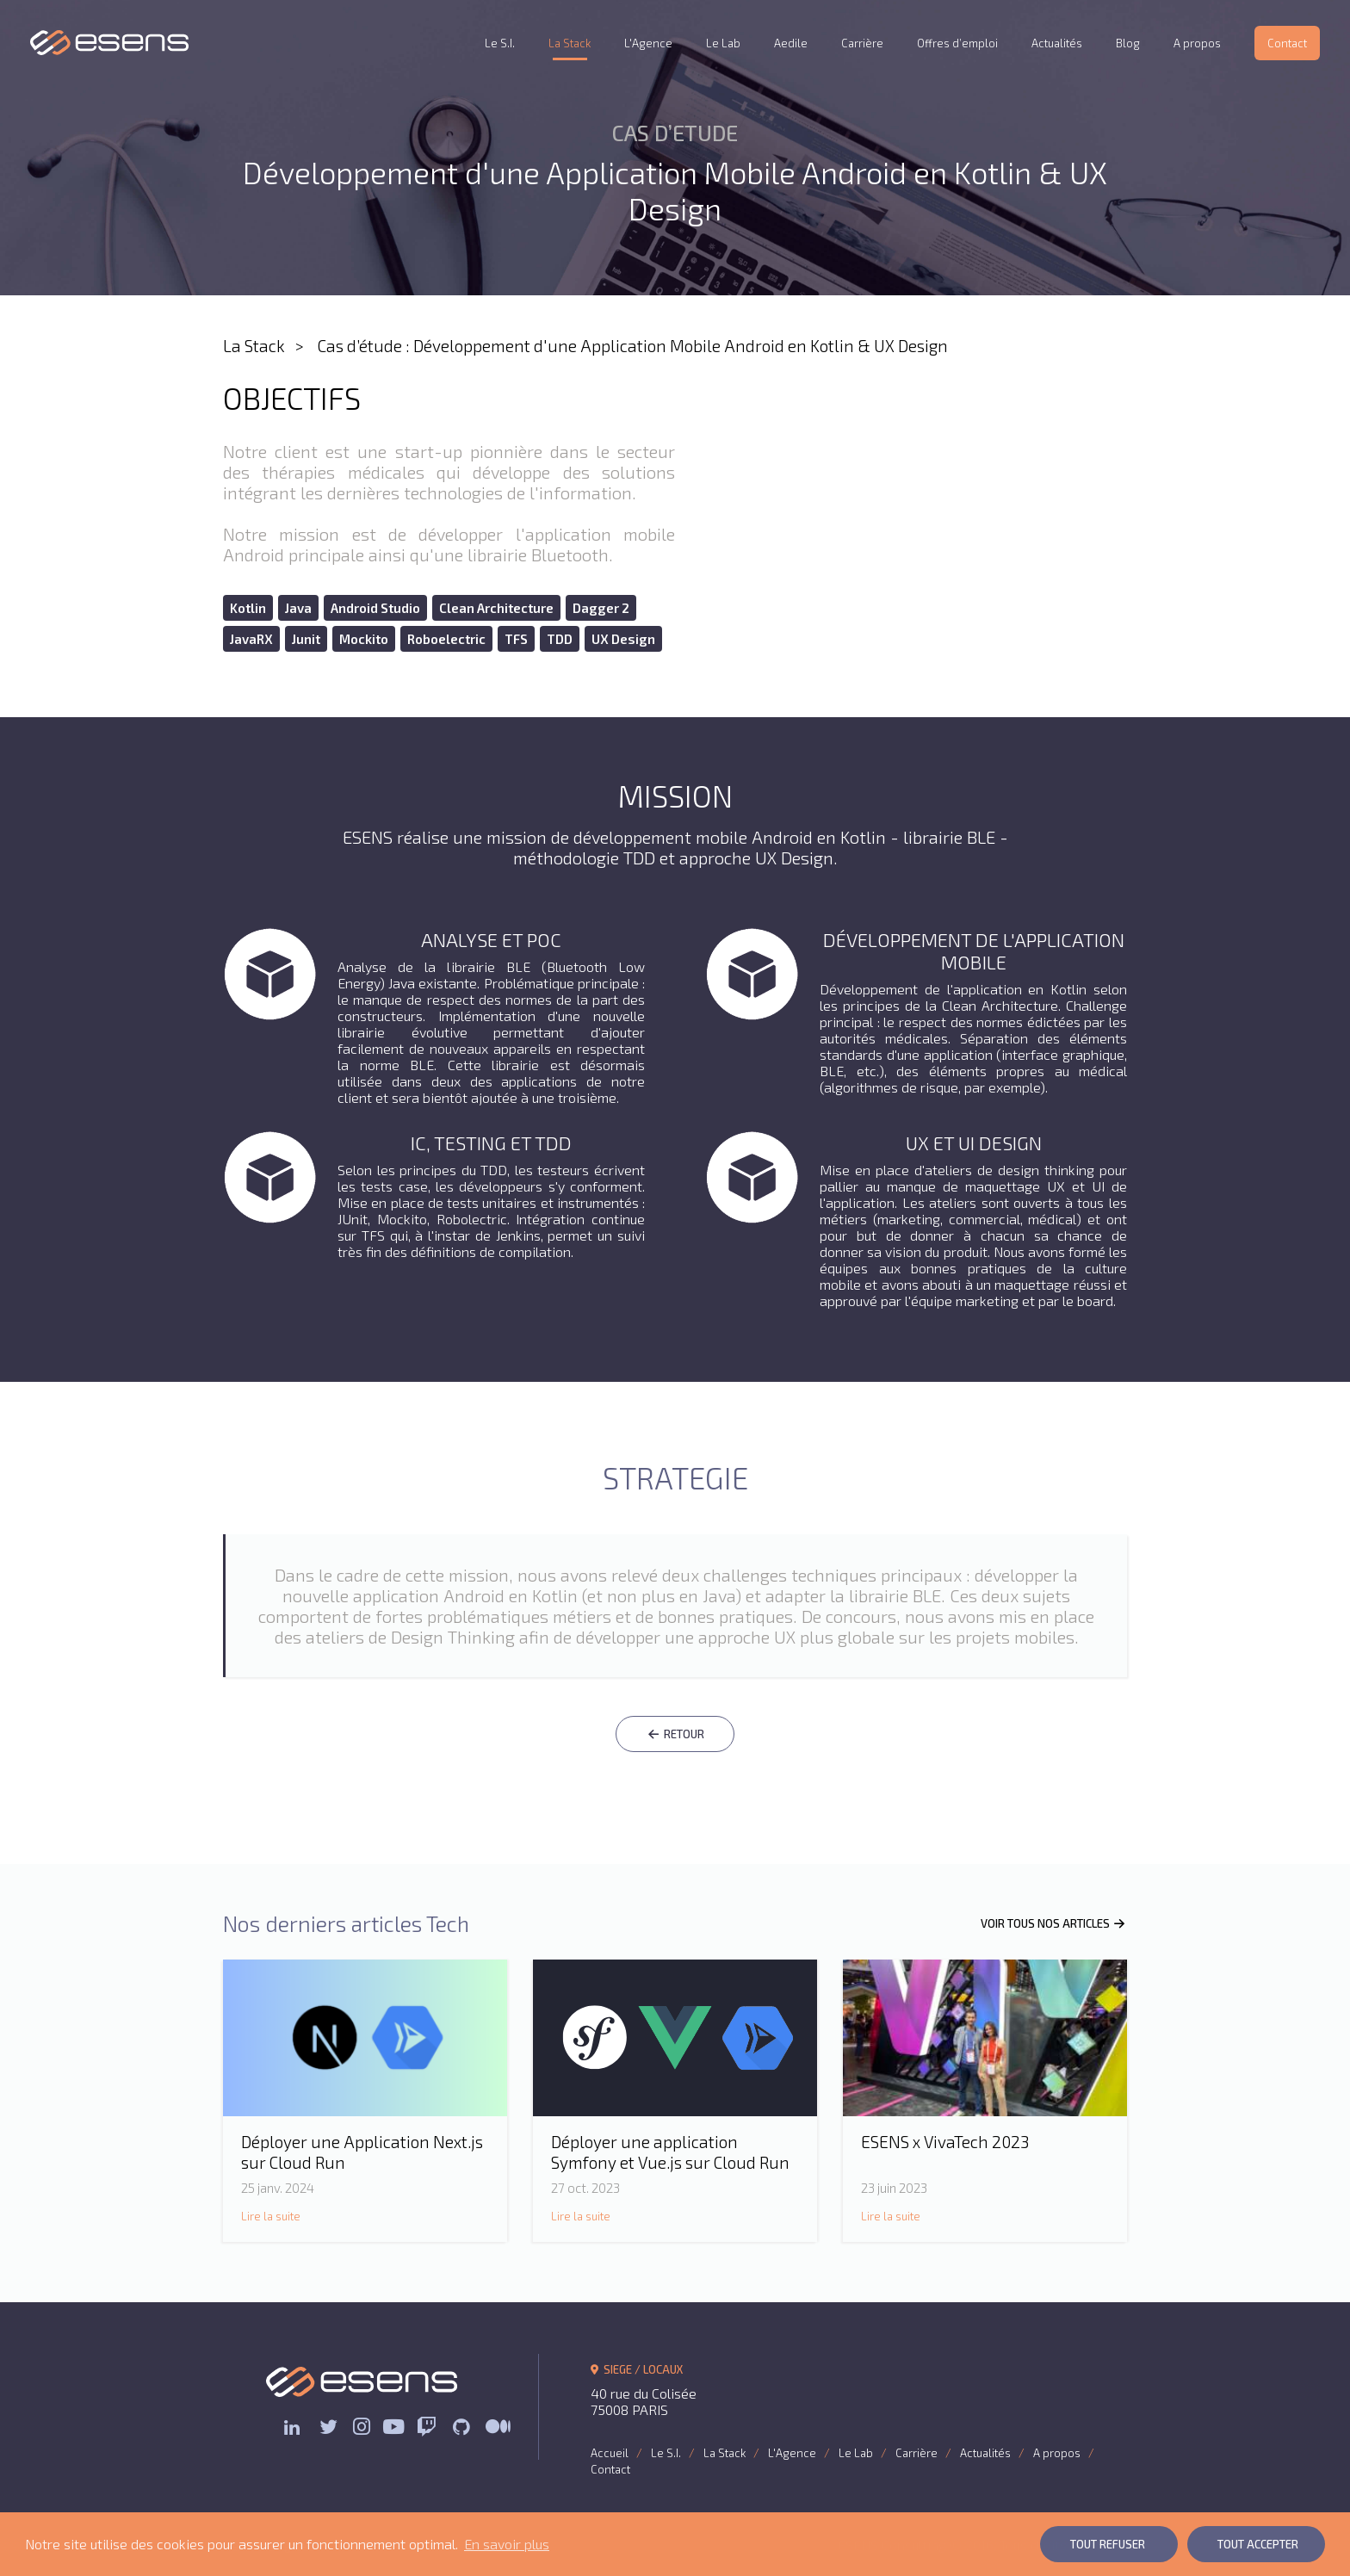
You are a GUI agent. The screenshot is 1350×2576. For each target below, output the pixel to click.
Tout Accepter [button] (1257, 2544)
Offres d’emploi (957, 43)
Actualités (1056, 43)
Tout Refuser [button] (1107, 2544)
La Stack (569, 43)
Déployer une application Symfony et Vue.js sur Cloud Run (670, 2152)
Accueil (610, 2453)
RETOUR (674, 1734)
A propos (1197, 43)
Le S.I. (500, 43)
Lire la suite (270, 2216)
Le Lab (723, 43)
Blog (1128, 43)
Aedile (791, 43)
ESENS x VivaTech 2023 (945, 2142)
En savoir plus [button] (506, 2544)
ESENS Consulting (109, 42)
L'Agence (648, 43)
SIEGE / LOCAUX (637, 2369)
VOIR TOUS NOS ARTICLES (1054, 1923)
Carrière (862, 43)
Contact (1287, 43)
